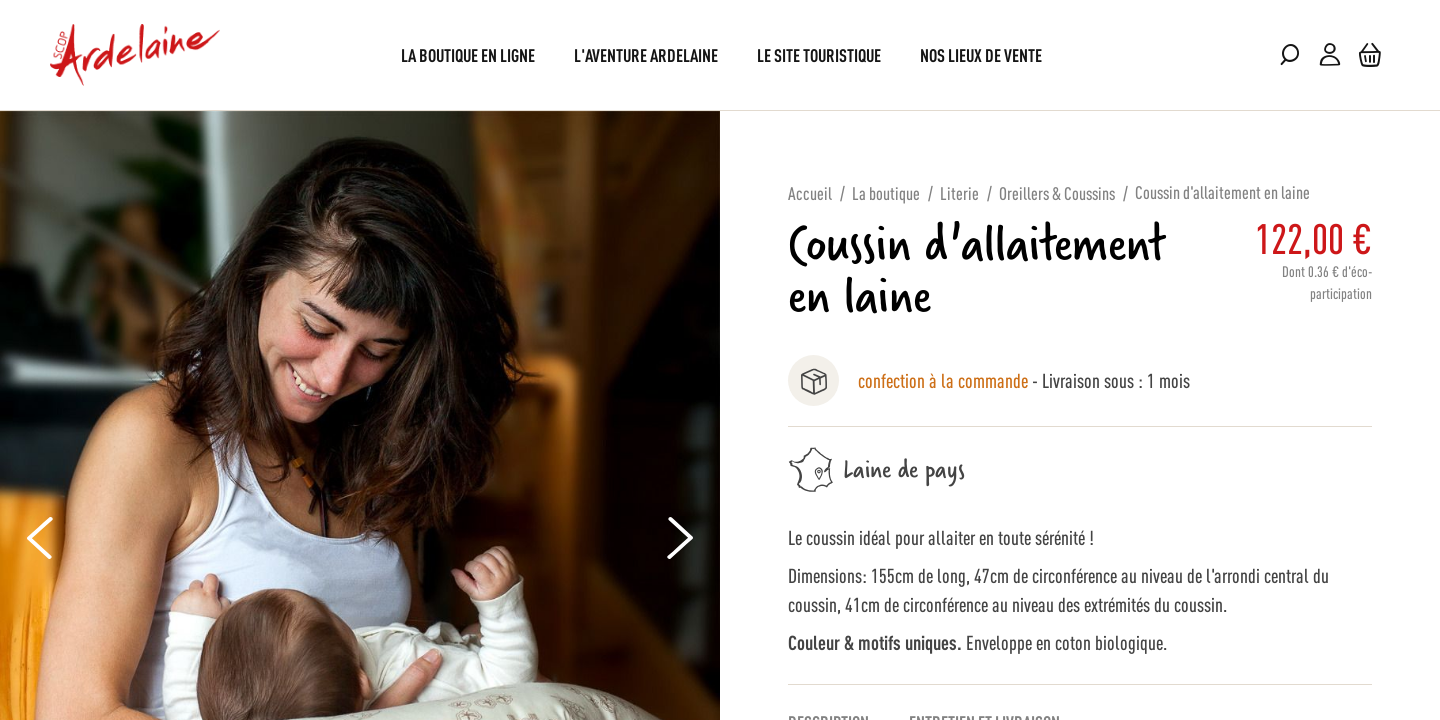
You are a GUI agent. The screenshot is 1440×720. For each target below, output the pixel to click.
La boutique (886, 192)
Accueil (810, 192)
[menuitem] (468, 54)
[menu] (720, 54)
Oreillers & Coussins (1057, 192)
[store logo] (135, 55)
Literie (959, 192)
